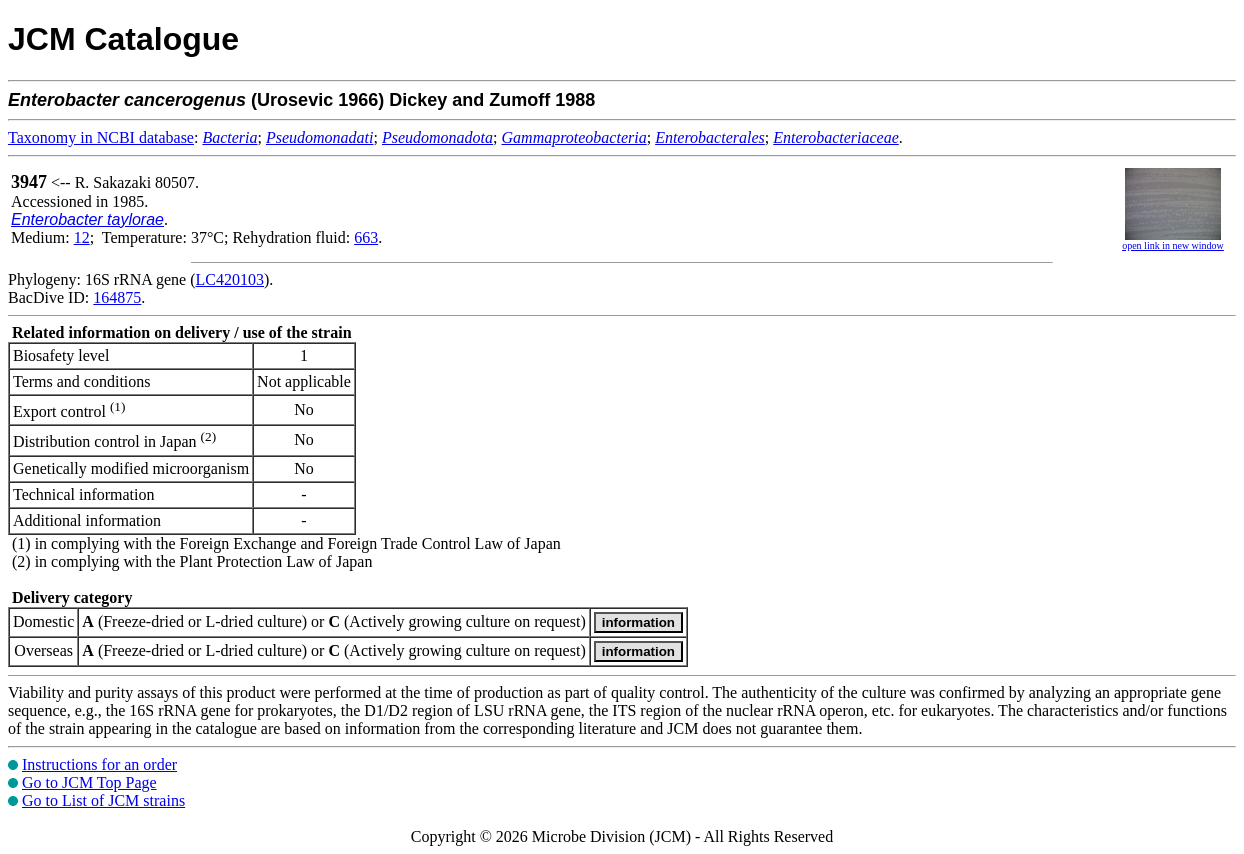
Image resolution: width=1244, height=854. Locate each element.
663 (366, 237)
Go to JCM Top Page (89, 782)
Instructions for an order (99, 764)
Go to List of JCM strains (103, 800)
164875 (117, 297)
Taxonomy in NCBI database (101, 137)
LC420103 (230, 279)
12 (82, 237)
